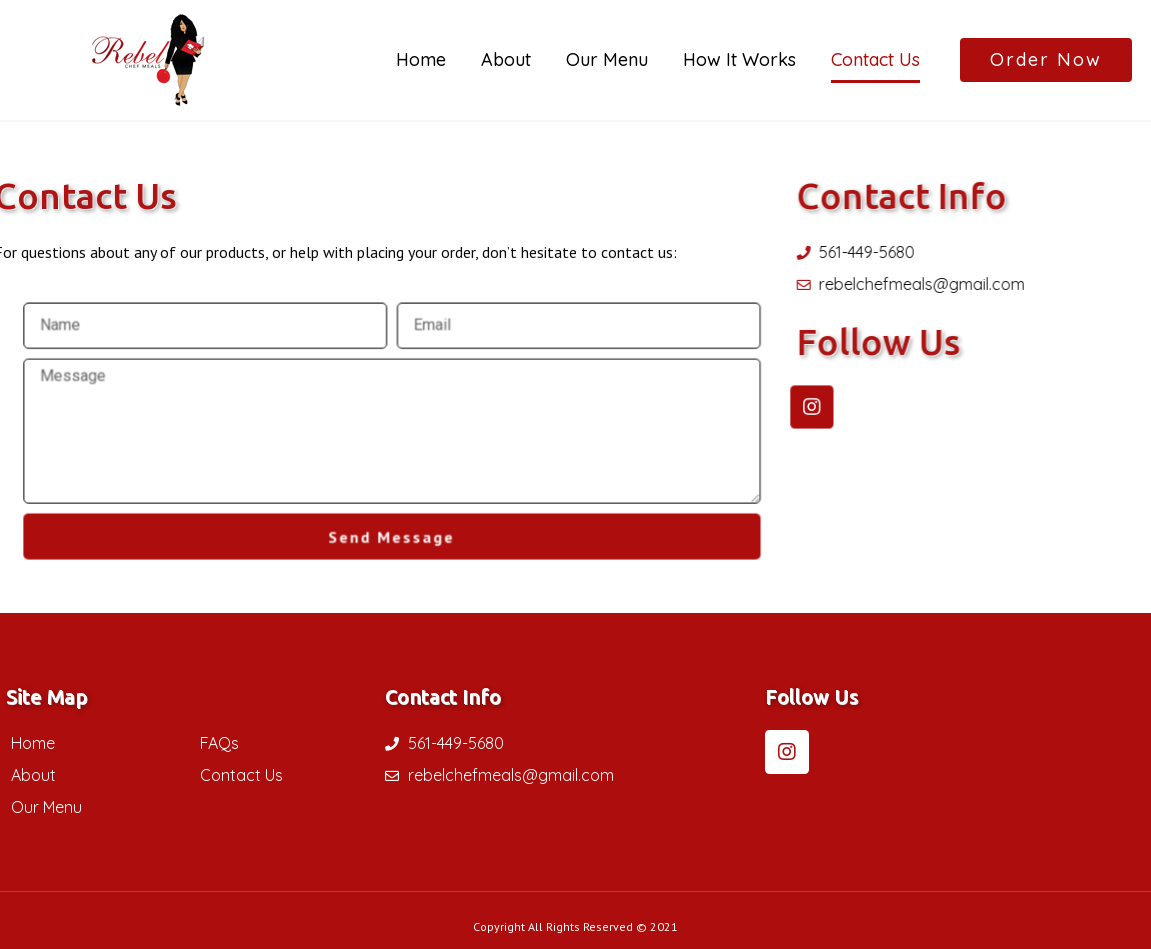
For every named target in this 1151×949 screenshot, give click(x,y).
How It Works (739, 59)
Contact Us (875, 59)
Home (421, 59)
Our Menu (607, 59)
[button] (1046, 60)
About (506, 59)
